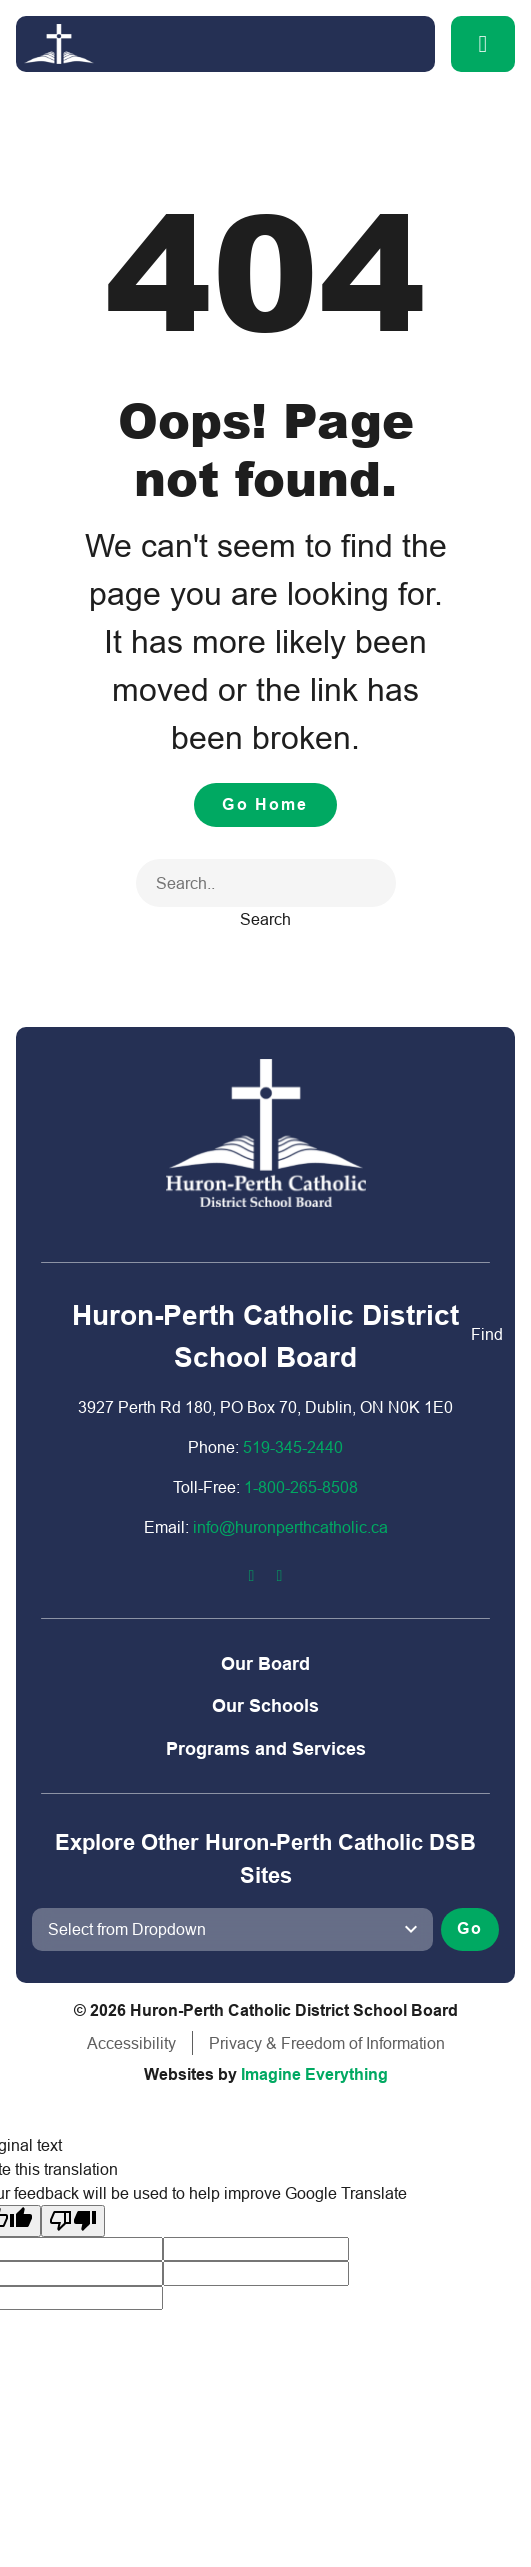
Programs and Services (266, 1748)
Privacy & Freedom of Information (327, 2043)
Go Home (265, 804)
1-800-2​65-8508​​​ (301, 1487)
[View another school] (232, 1929)
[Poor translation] (73, 2221)
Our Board (265, 1663)
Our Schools (265, 1705)
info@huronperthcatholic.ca (290, 1527)
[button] (483, 44)
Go (470, 1928)
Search (265, 919)
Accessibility (131, 2043)
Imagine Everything (314, 2074)
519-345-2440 (293, 1447)
